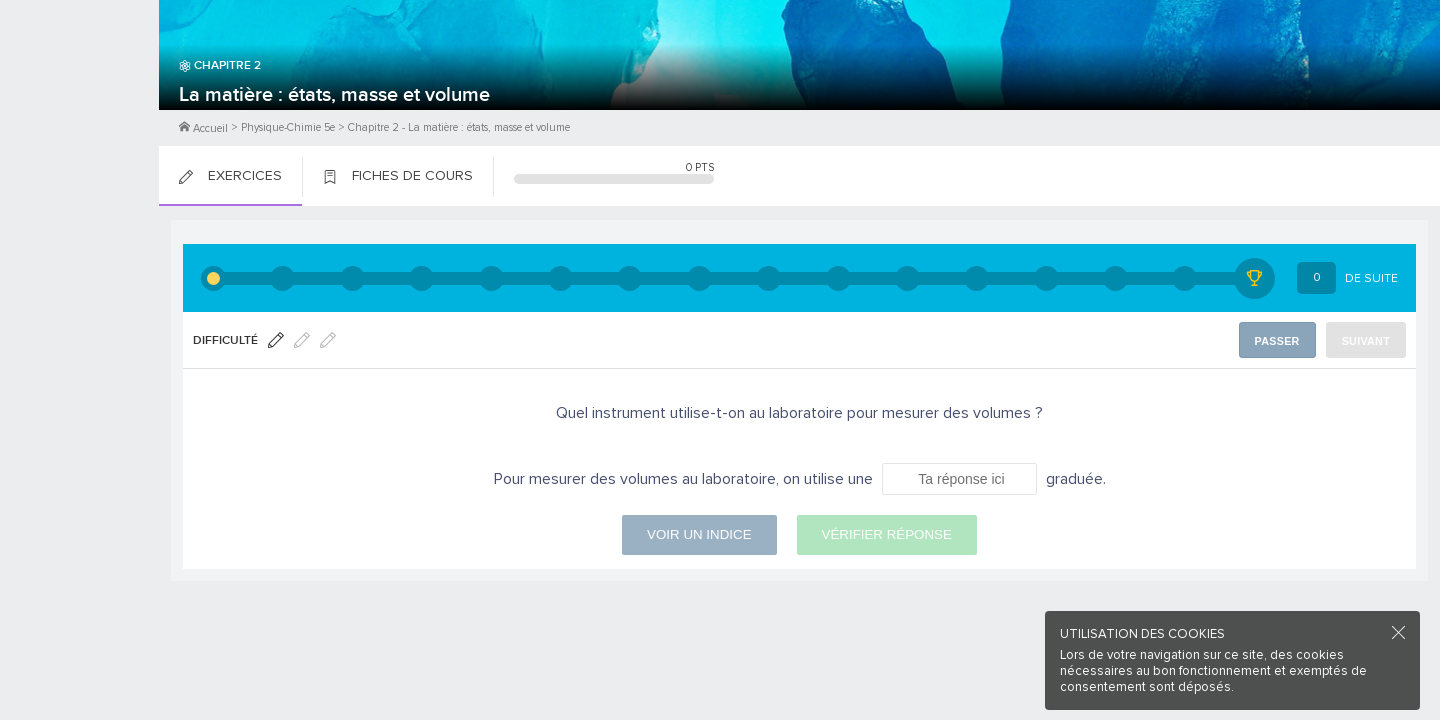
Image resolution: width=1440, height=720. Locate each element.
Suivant (1367, 340)
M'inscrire (80, 91)
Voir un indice (699, 534)
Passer (1281, 340)
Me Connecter (79, 120)
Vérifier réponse (887, 534)
